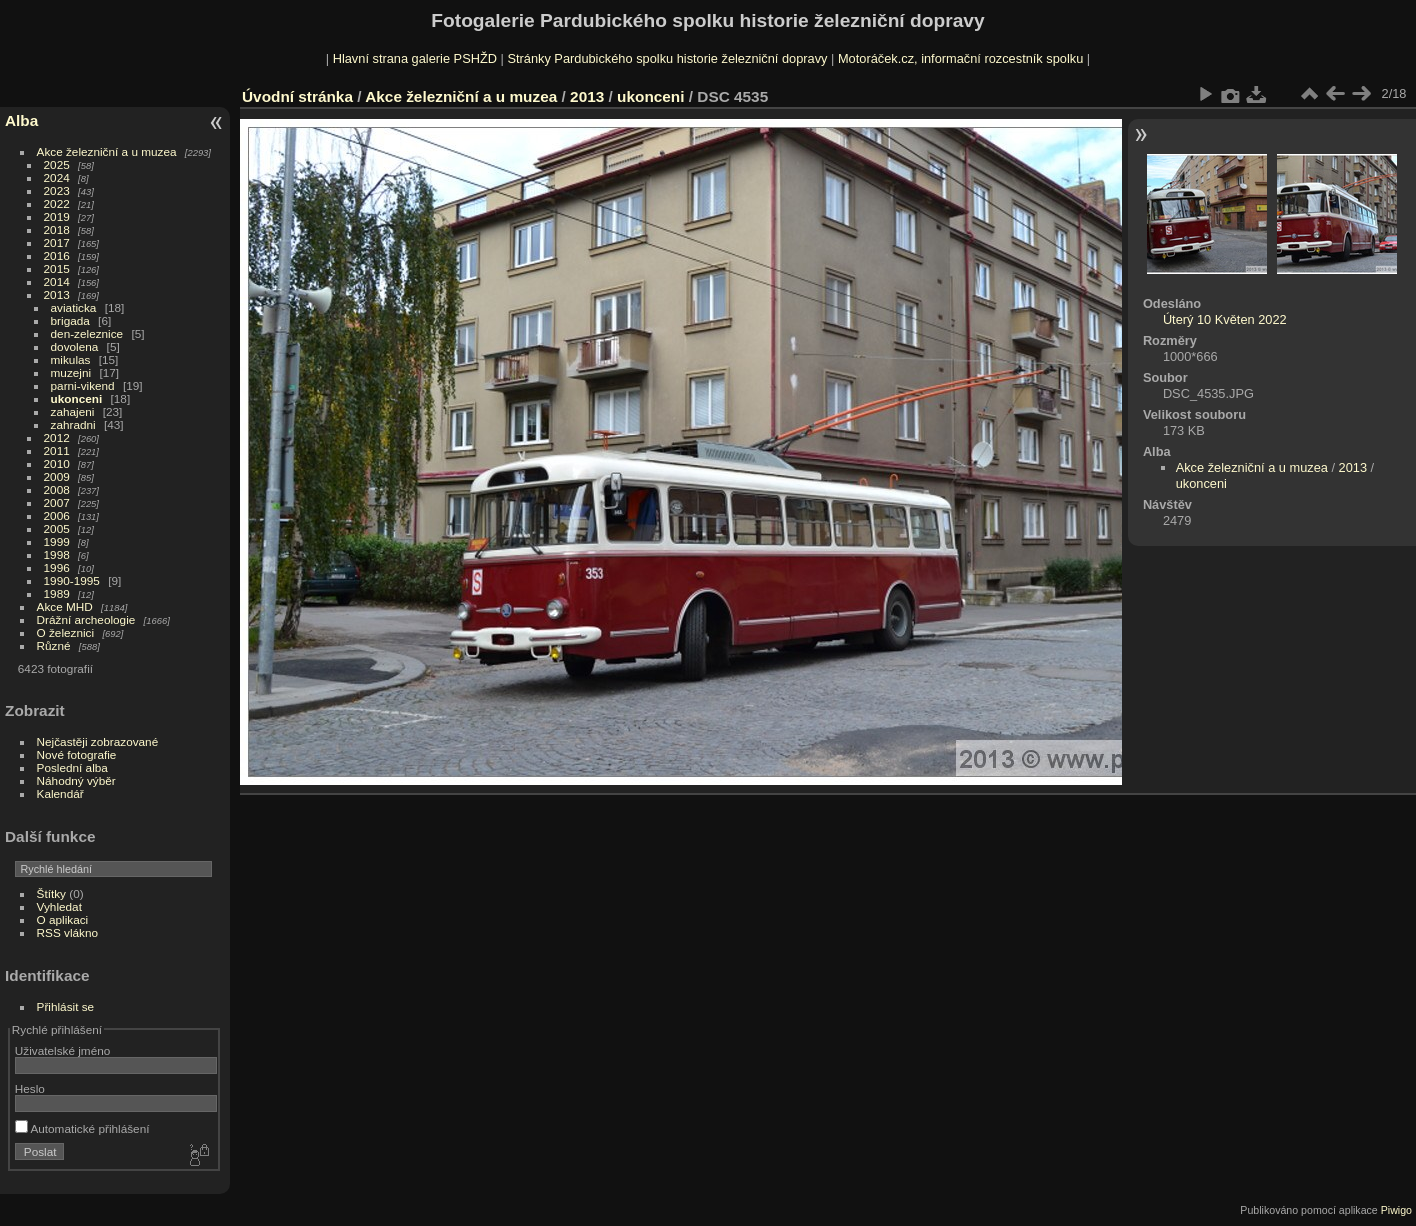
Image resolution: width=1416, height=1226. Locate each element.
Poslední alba (72, 767)
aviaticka (74, 307)
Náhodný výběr (76, 780)
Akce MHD (65, 606)
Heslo (30, 1088)
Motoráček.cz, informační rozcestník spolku (960, 58)
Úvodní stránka (297, 96)
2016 (57, 255)
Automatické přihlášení (82, 1128)
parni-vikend (83, 385)
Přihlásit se (66, 1006)
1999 (57, 541)
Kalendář (60, 793)
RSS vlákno (67, 932)
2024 (57, 177)
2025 (57, 164)
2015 (57, 268)
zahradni (73, 424)
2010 (57, 463)
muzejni (71, 372)
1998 (57, 554)
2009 (57, 476)
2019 (57, 216)
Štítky (51, 893)
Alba (21, 120)
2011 (57, 450)
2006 (57, 515)
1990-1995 (72, 580)
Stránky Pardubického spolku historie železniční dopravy (667, 58)
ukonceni (77, 398)
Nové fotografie (77, 754)
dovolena (75, 346)
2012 (57, 437)
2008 (57, 489)
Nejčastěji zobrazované (98, 741)
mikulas (71, 359)
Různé (54, 645)
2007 (57, 502)
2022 (57, 203)
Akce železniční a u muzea (107, 151)
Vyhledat (59, 906)
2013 (57, 294)
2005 (57, 528)
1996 (57, 567)
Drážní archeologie (86, 619)
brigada (70, 320)
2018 (57, 229)
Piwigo (1396, 1210)
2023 (57, 190)
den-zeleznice (87, 333)
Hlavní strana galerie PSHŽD (415, 58)
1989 (57, 593)
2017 (57, 242)
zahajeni (73, 411)
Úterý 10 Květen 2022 (1225, 319)
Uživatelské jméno (62, 1050)
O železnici (66, 632)
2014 (57, 281)
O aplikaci (63, 919)
